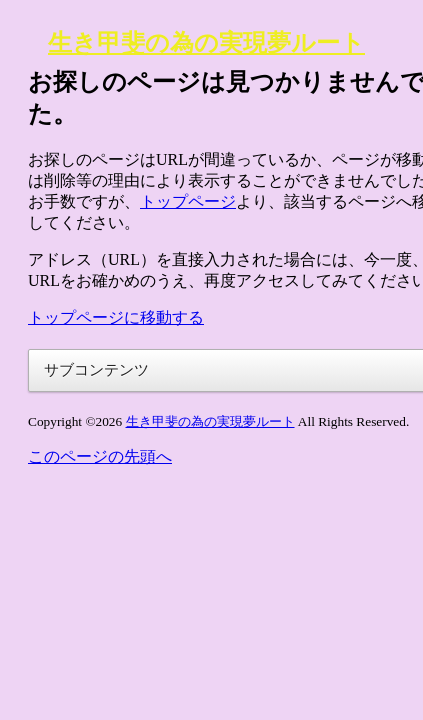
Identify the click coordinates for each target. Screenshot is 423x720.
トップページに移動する (116, 317)
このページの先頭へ (100, 456)
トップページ (188, 201)
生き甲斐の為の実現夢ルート (206, 43)
